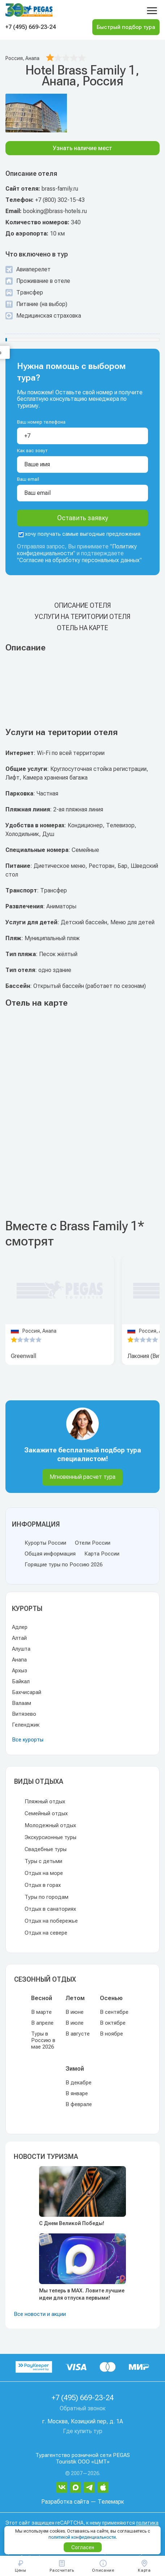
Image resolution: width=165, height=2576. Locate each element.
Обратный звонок (83, 2408)
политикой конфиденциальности (82, 2537)
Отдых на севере (46, 1933)
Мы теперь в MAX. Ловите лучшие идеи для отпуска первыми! (81, 2294)
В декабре (78, 2082)
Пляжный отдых (45, 1801)
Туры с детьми (43, 1861)
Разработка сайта (65, 2501)
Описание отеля (82, 605)
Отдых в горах (43, 1885)
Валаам (21, 1703)
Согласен (82, 2547)
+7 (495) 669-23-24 (30, 27)
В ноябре (111, 2033)
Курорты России (45, 1543)
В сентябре (114, 2012)
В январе (76, 2093)
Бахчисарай (26, 1692)
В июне (74, 2012)
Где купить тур (82, 2431)
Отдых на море (44, 1873)
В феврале (78, 2104)
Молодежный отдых (50, 1825)
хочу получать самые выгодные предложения (79, 534)
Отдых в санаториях (50, 1909)
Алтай (19, 1638)
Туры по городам (46, 1897)
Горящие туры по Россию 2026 (63, 1564)
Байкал (21, 1681)
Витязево (24, 1714)
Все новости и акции (40, 2314)
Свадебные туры (46, 1849)
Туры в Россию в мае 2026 (43, 2040)
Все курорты (27, 1739)
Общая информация (50, 1553)
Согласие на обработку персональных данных (79, 560)
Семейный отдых (46, 1813)
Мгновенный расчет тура (82, 1476)
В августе (77, 2033)
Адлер (20, 1627)
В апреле (42, 2023)
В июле (74, 2023)
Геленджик (25, 1725)
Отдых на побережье (51, 1921)
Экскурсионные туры (50, 1837)
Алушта (21, 1649)
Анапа (19, 1659)
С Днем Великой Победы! (71, 2223)
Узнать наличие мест (82, 148)
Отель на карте (82, 628)
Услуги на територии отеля (82, 616)
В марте (41, 2012)
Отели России (92, 1543)
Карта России (101, 1553)
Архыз (19, 1670)
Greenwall (23, 1356)
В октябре (113, 2023)
